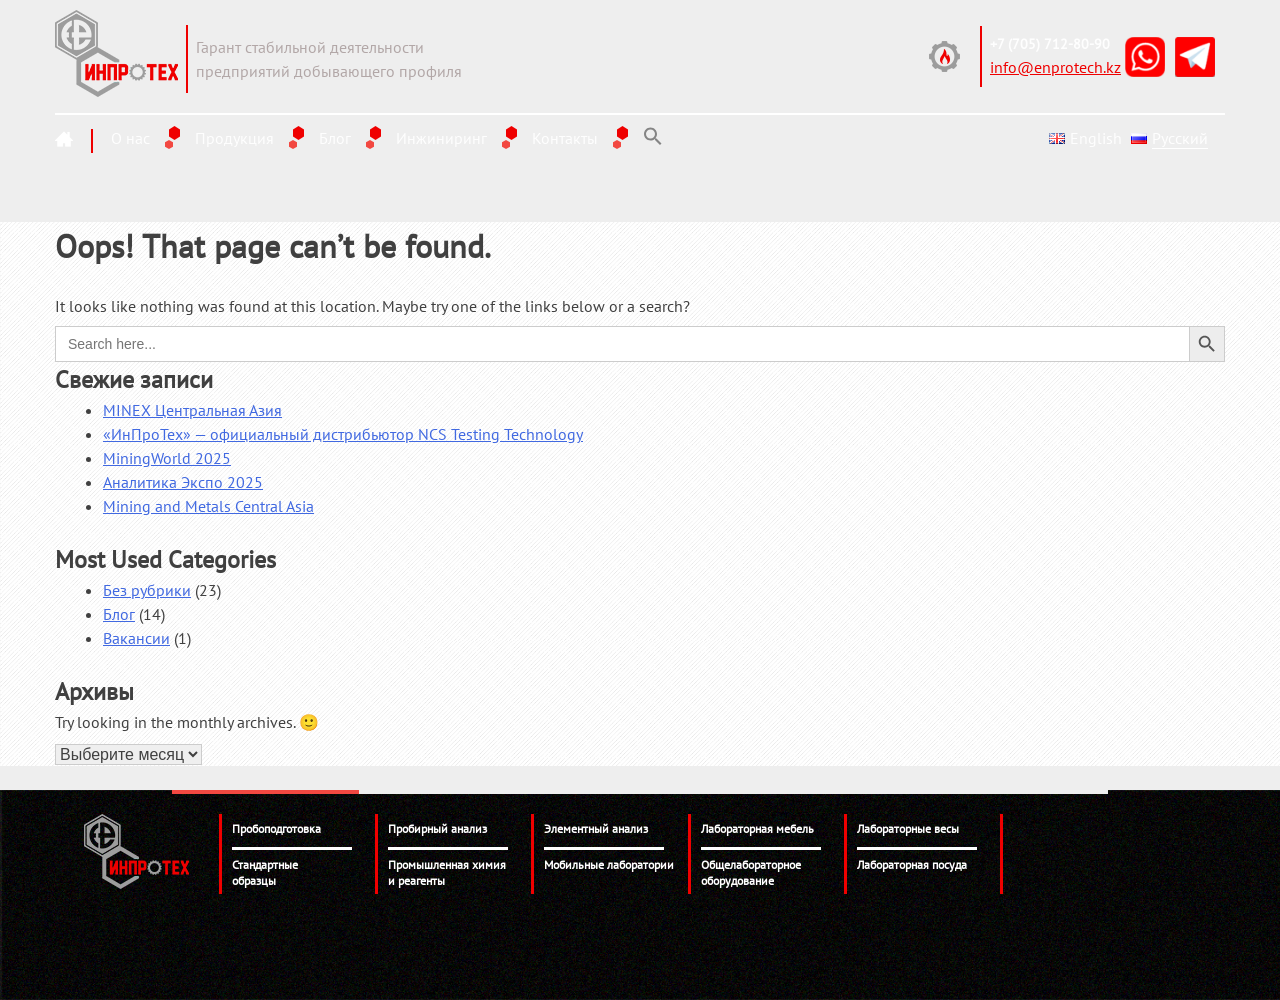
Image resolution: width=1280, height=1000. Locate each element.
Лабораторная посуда (912, 864)
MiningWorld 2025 (167, 458)
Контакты (565, 138)
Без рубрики (147, 590)
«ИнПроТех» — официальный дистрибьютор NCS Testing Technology (343, 434)
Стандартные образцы (265, 872)
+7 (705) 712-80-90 (1050, 44)
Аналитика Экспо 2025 (183, 482)
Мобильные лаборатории (609, 864)
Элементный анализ (596, 828)
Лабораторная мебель (757, 828)
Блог (335, 138)
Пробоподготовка (276, 828)
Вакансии (136, 638)
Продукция (234, 138)
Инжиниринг (441, 138)
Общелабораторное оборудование (751, 872)
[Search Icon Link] (653, 137)
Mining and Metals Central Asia (208, 506)
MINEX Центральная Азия (192, 410)
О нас (130, 138)
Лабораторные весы (908, 828)
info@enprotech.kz (1055, 67)
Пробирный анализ (437, 828)
